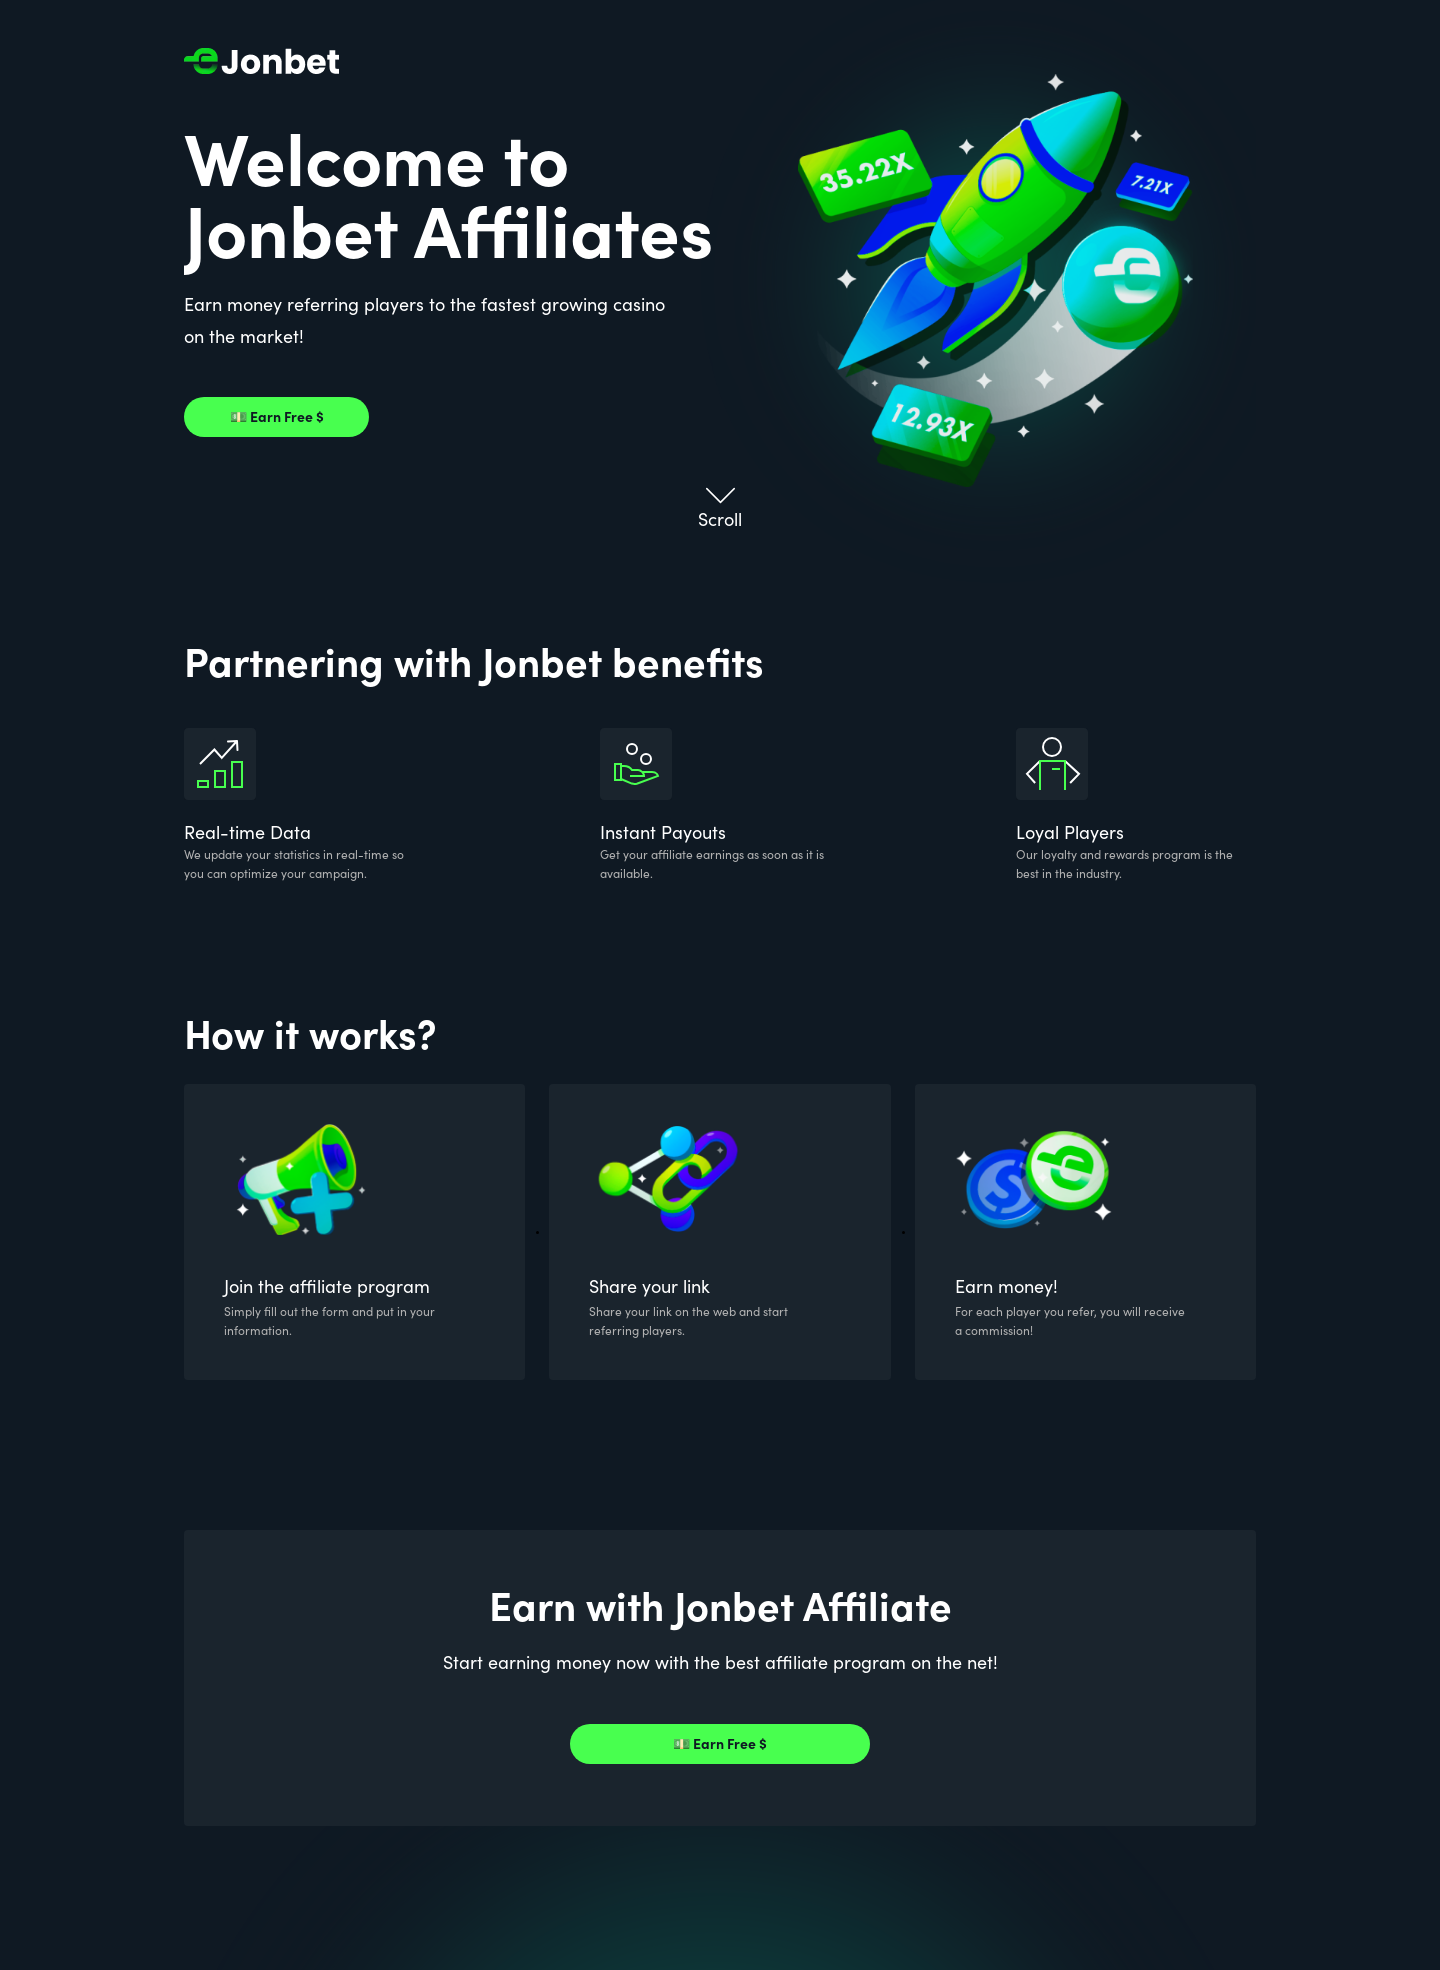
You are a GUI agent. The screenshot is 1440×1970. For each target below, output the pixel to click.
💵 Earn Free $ (277, 417)
